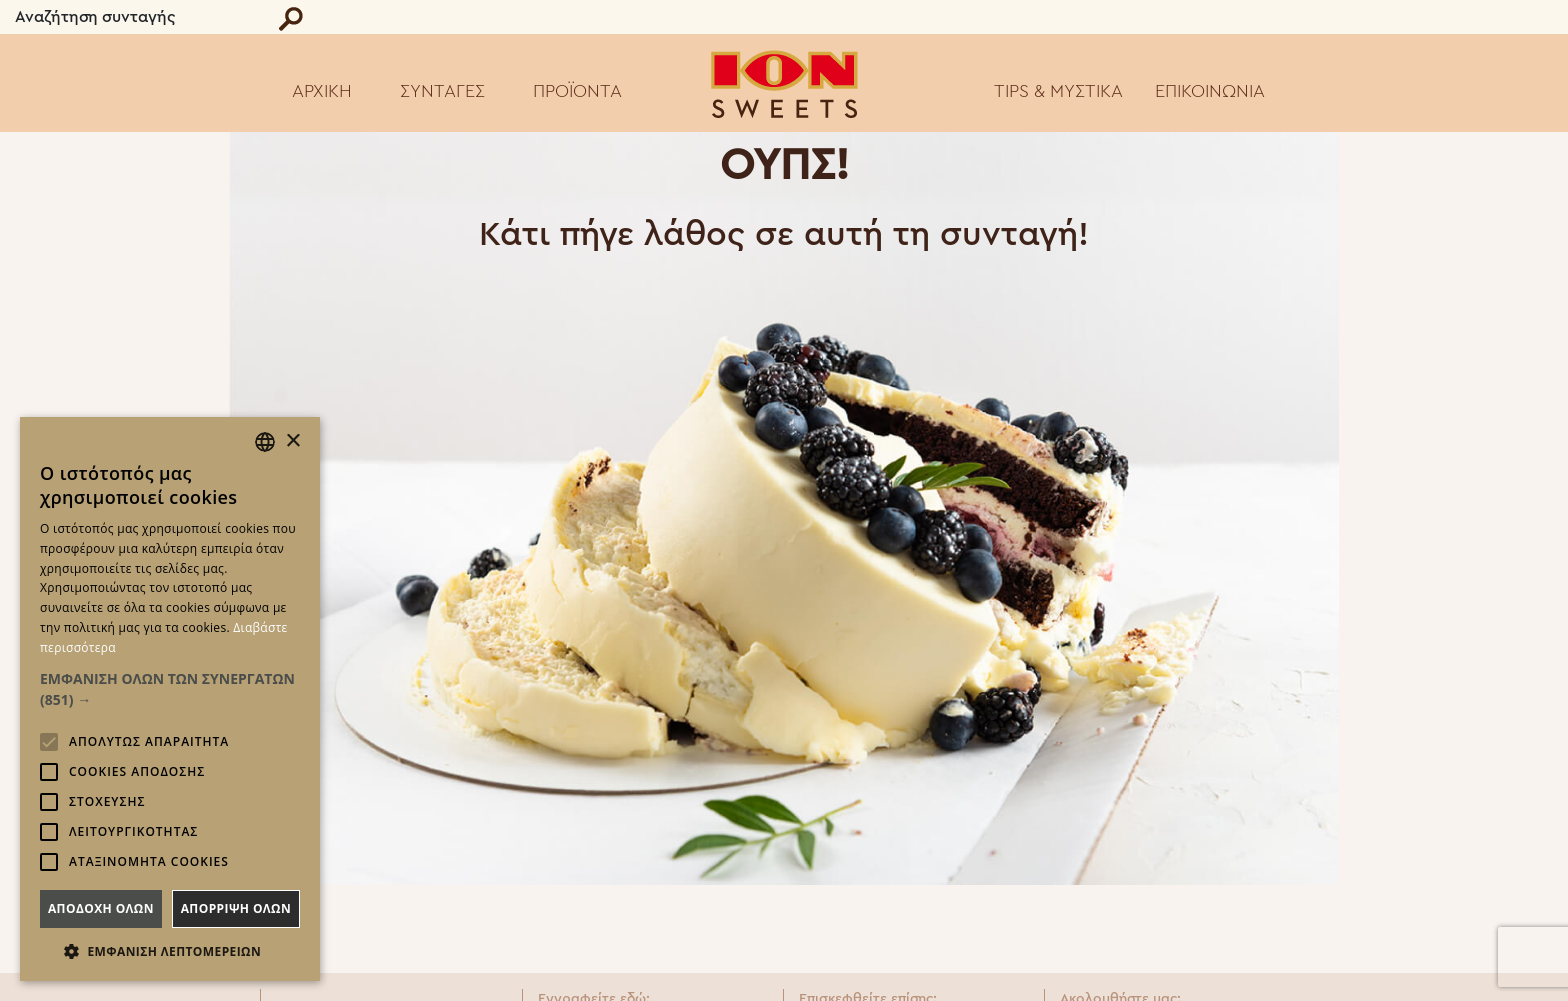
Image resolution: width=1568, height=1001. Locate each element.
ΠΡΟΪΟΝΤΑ (577, 91)
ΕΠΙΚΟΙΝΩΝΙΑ (1210, 91)
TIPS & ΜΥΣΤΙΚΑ (1058, 91)
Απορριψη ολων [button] (236, 908)
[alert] (170, 699)
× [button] (292, 441)
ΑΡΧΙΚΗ (322, 91)
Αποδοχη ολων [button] (101, 908)
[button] (170, 689)
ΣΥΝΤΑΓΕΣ (442, 91)
